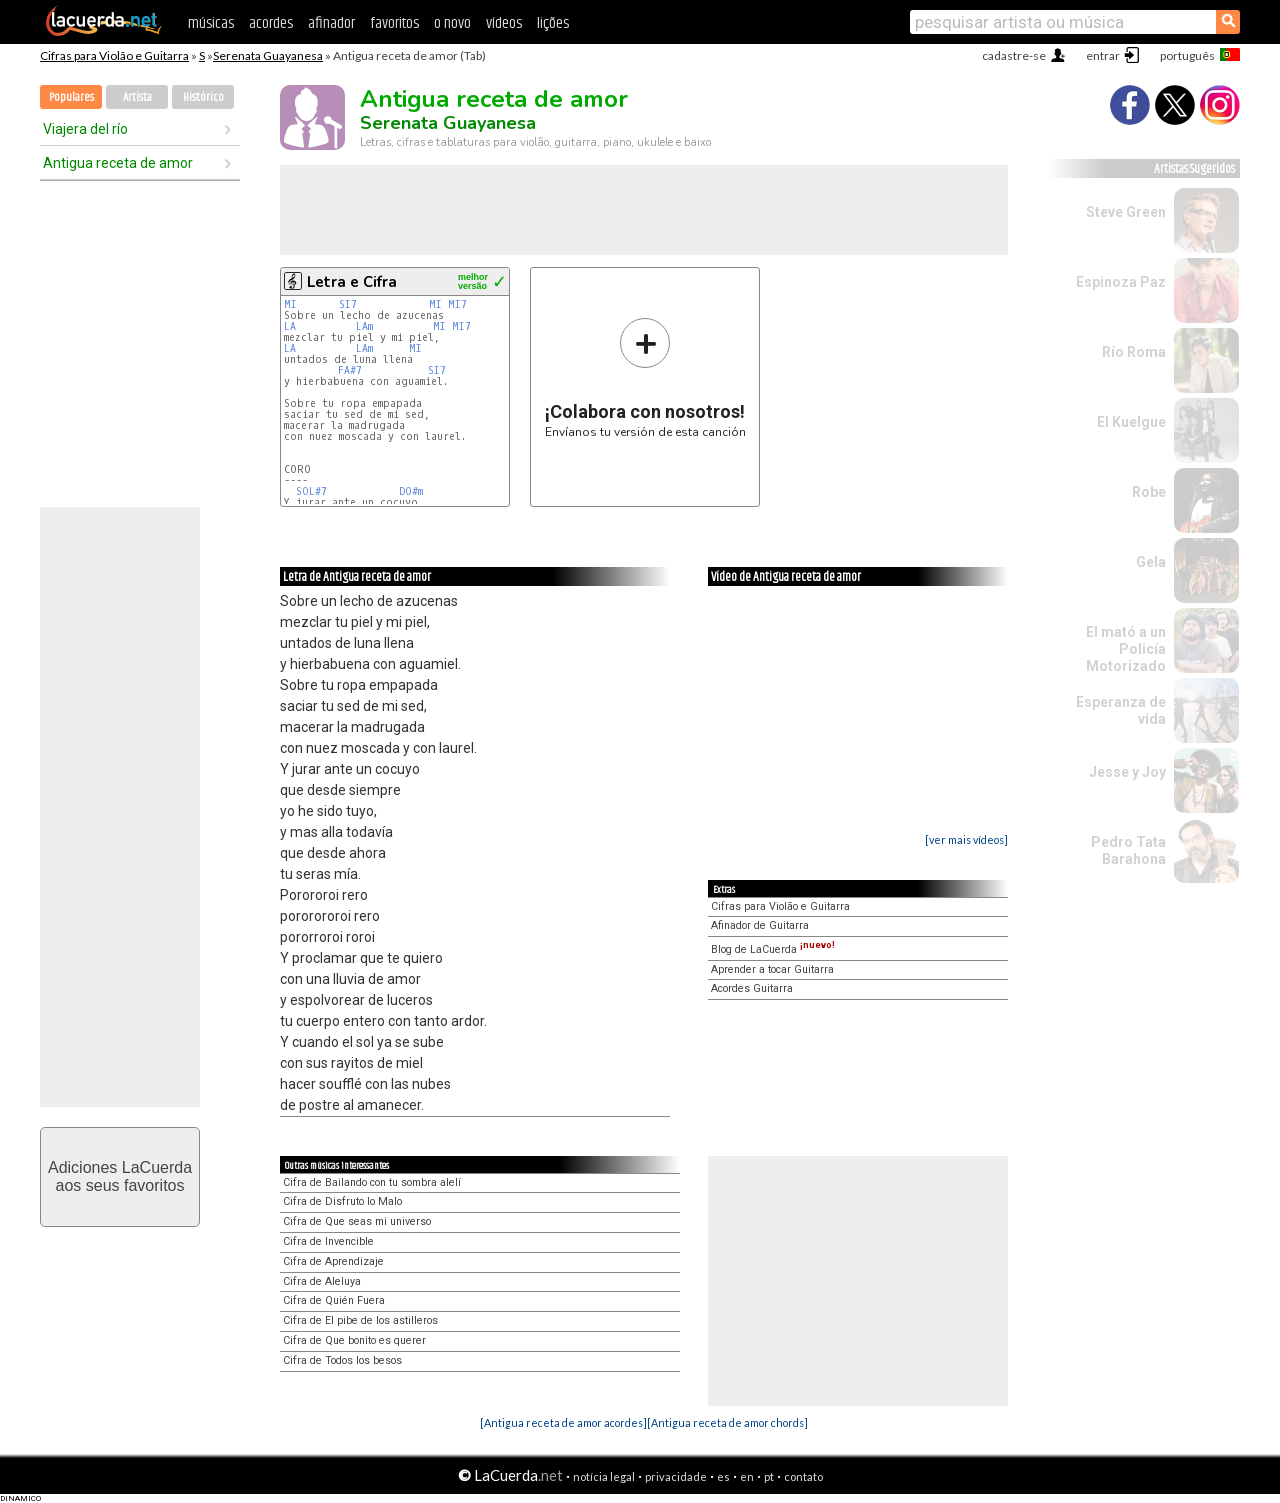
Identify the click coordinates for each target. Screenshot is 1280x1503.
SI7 (348, 304)
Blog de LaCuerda (773, 949)
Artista (137, 97)
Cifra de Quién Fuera (334, 1300)
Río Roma (1134, 352)
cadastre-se (1014, 55)
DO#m (411, 491)
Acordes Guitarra (752, 988)
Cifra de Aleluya (322, 1281)
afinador (331, 23)
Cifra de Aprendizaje (333, 1261)
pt (769, 1476)
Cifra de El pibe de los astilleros (360, 1320)
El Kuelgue (1131, 422)
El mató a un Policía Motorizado (1126, 649)
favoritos (394, 23)
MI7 (457, 304)
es (723, 1476)
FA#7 (350, 370)
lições (553, 23)
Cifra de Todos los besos (342, 1360)
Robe (1149, 492)
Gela (1151, 562)
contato (803, 1476)
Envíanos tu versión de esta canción (645, 377)
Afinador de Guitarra (760, 925)
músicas (211, 23)
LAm (364, 326)
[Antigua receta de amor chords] (727, 1422)
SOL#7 (311, 491)
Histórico (203, 97)
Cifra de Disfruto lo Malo (342, 1201)
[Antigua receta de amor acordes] (563, 1422)
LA (290, 326)
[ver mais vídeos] (966, 839)
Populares (71, 97)
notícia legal (604, 1476)
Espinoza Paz (1121, 282)
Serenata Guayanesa (268, 55)
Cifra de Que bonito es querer (354, 1340)
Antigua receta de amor (118, 163)
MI (290, 304)
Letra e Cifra (352, 282)
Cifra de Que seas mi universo (357, 1221)
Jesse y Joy (1127, 772)
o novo (452, 23)
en (747, 1476)
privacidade (676, 1476)
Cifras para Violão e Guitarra (114, 55)
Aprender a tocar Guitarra (772, 969)
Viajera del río (85, 129)
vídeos (504, 23)
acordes (271, 23)
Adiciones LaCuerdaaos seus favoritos (120, 1176)
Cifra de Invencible (328, 1241)
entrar (1103, 55)
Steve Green (1126, 212)
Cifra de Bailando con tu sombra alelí (372, 1182)
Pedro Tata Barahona (1128, 850)
